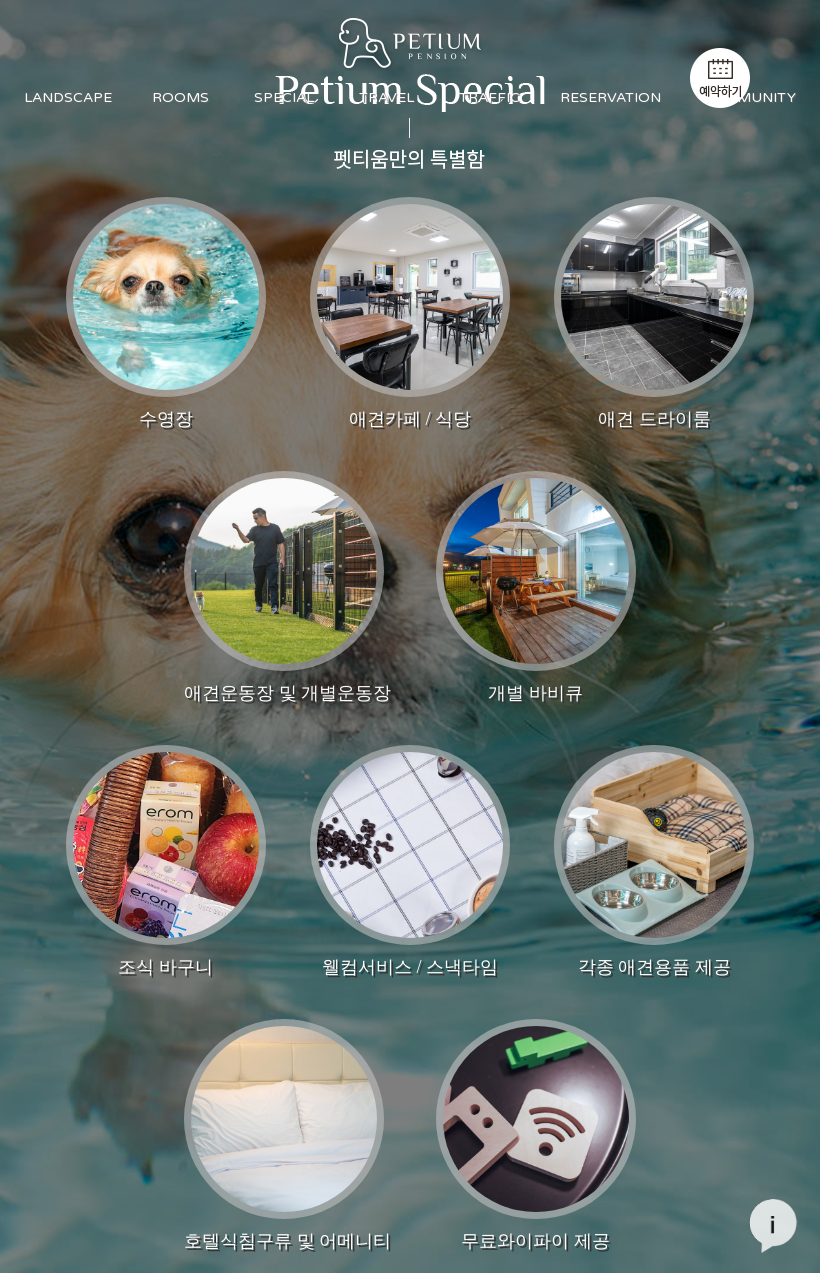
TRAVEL (386, 97)
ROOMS (180, 97)
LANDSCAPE (68, 97)
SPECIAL (284, 97)
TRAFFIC (489, 97)
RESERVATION (610, 97)
